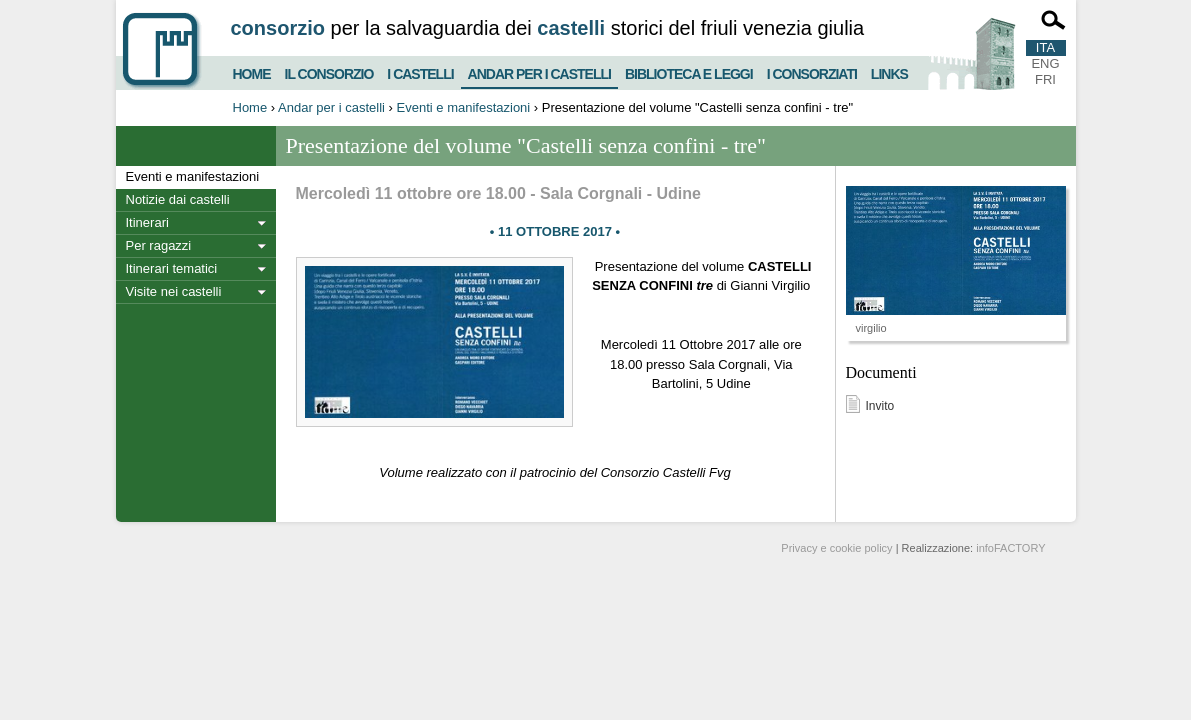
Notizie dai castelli (178, 199)
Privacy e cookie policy (836, 548)
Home (252, 71)
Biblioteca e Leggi (689, 71)
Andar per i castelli (539, 70)
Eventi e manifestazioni (464, 107)
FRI (1045, 79)
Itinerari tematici (172, 268)
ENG (1045, 63)
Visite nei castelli (174, 291)
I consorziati (812, 71)
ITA (1045, 47)
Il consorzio (329, 71)
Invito (880, 406)
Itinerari (147, 222)
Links (889, 71)
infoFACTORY (1010, 548)
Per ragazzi (159, 245)
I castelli (420, 71)
